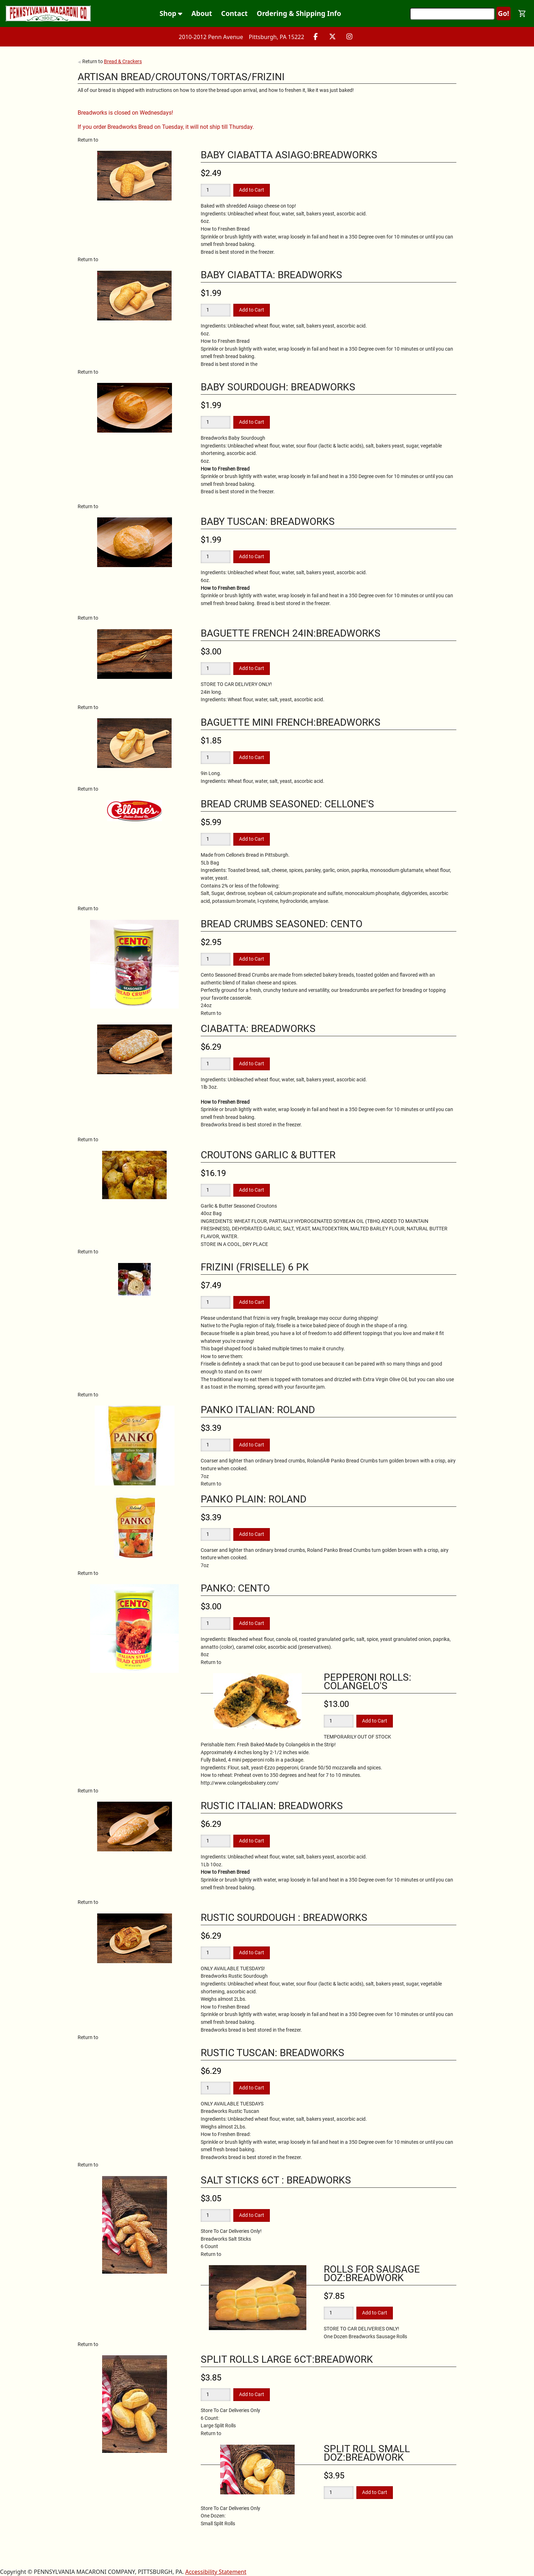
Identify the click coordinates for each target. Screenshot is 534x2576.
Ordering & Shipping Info (299, 13)
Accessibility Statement (215, 2572)
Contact (234, 13)
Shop (171, 13)
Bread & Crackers (123, 61)
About (201, 13)
